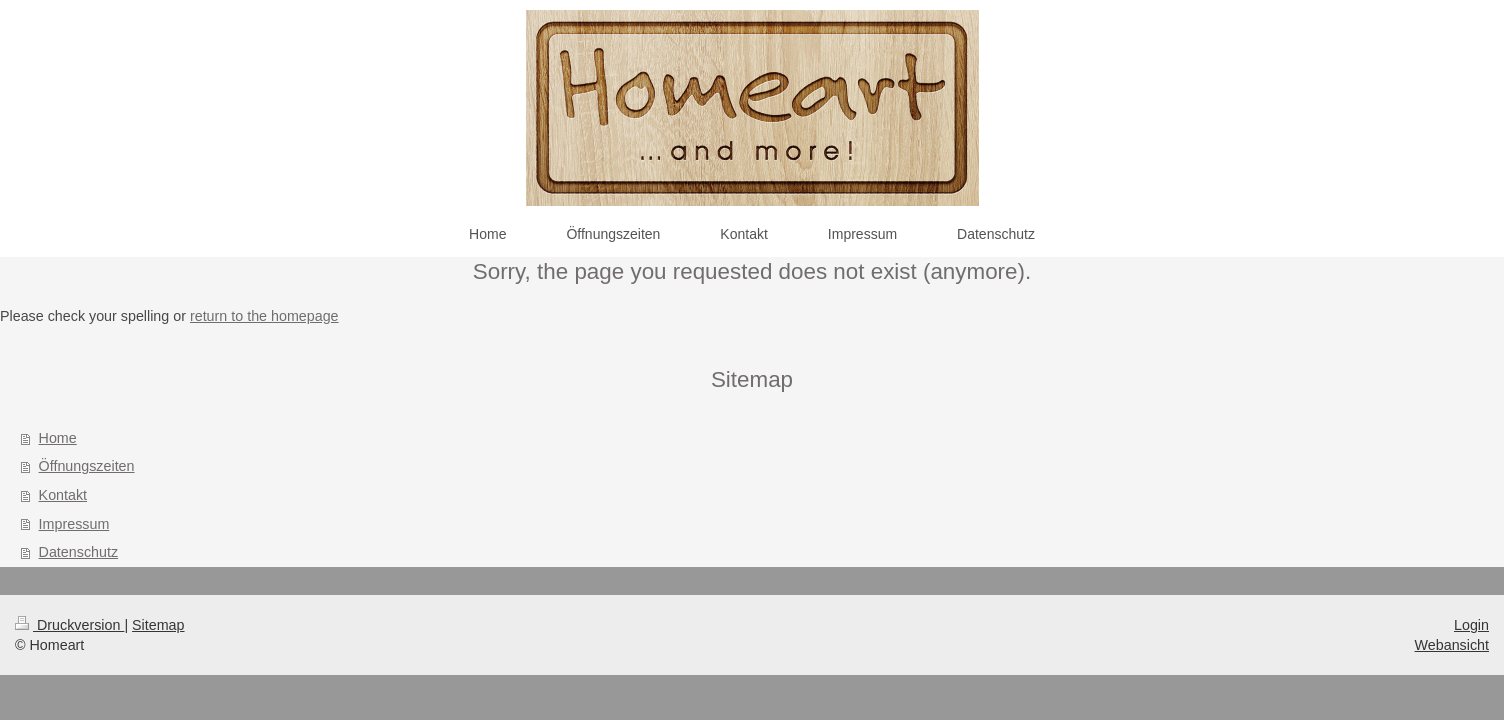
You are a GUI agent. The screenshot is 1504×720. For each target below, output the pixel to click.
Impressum (74, 524)
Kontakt (63, 495)
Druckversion (69, 625)
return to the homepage (264, 316)
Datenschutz (78, 552)
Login (1471, 625)
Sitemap (158, 625)
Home (58, 438)
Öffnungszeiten (87, 466)
